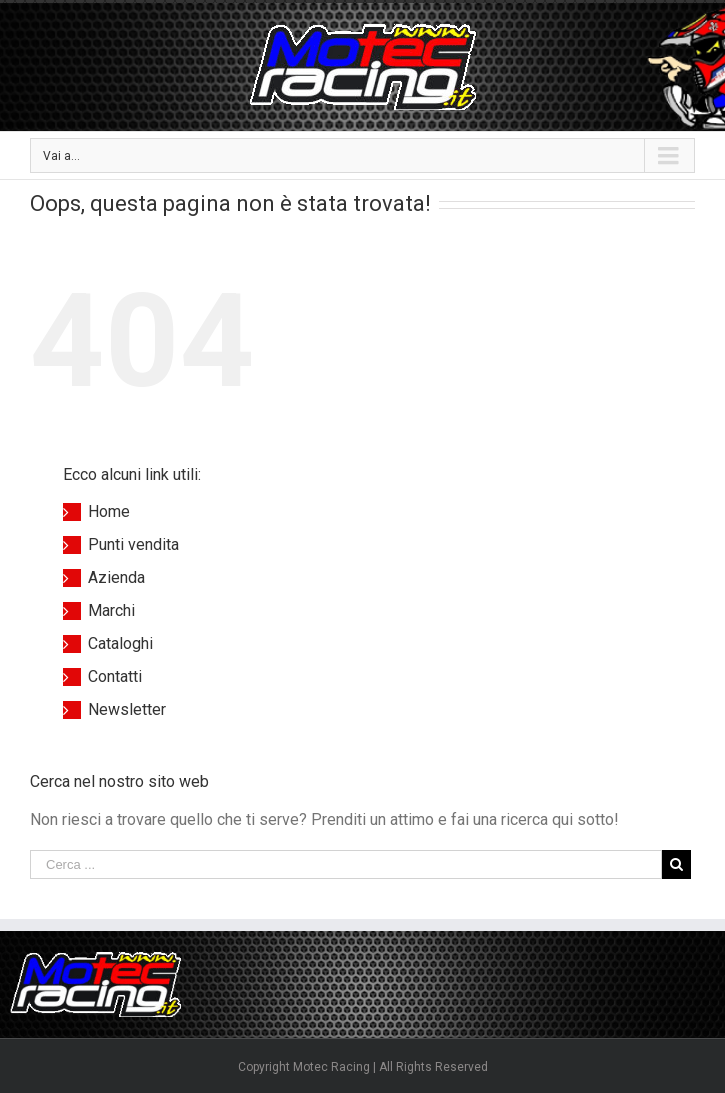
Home (109, 511)
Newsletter (127, 709)
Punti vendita (133, 544)
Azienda (116, 577)
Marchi (111, 610)
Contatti (115, 676)
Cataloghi (120, 643)
